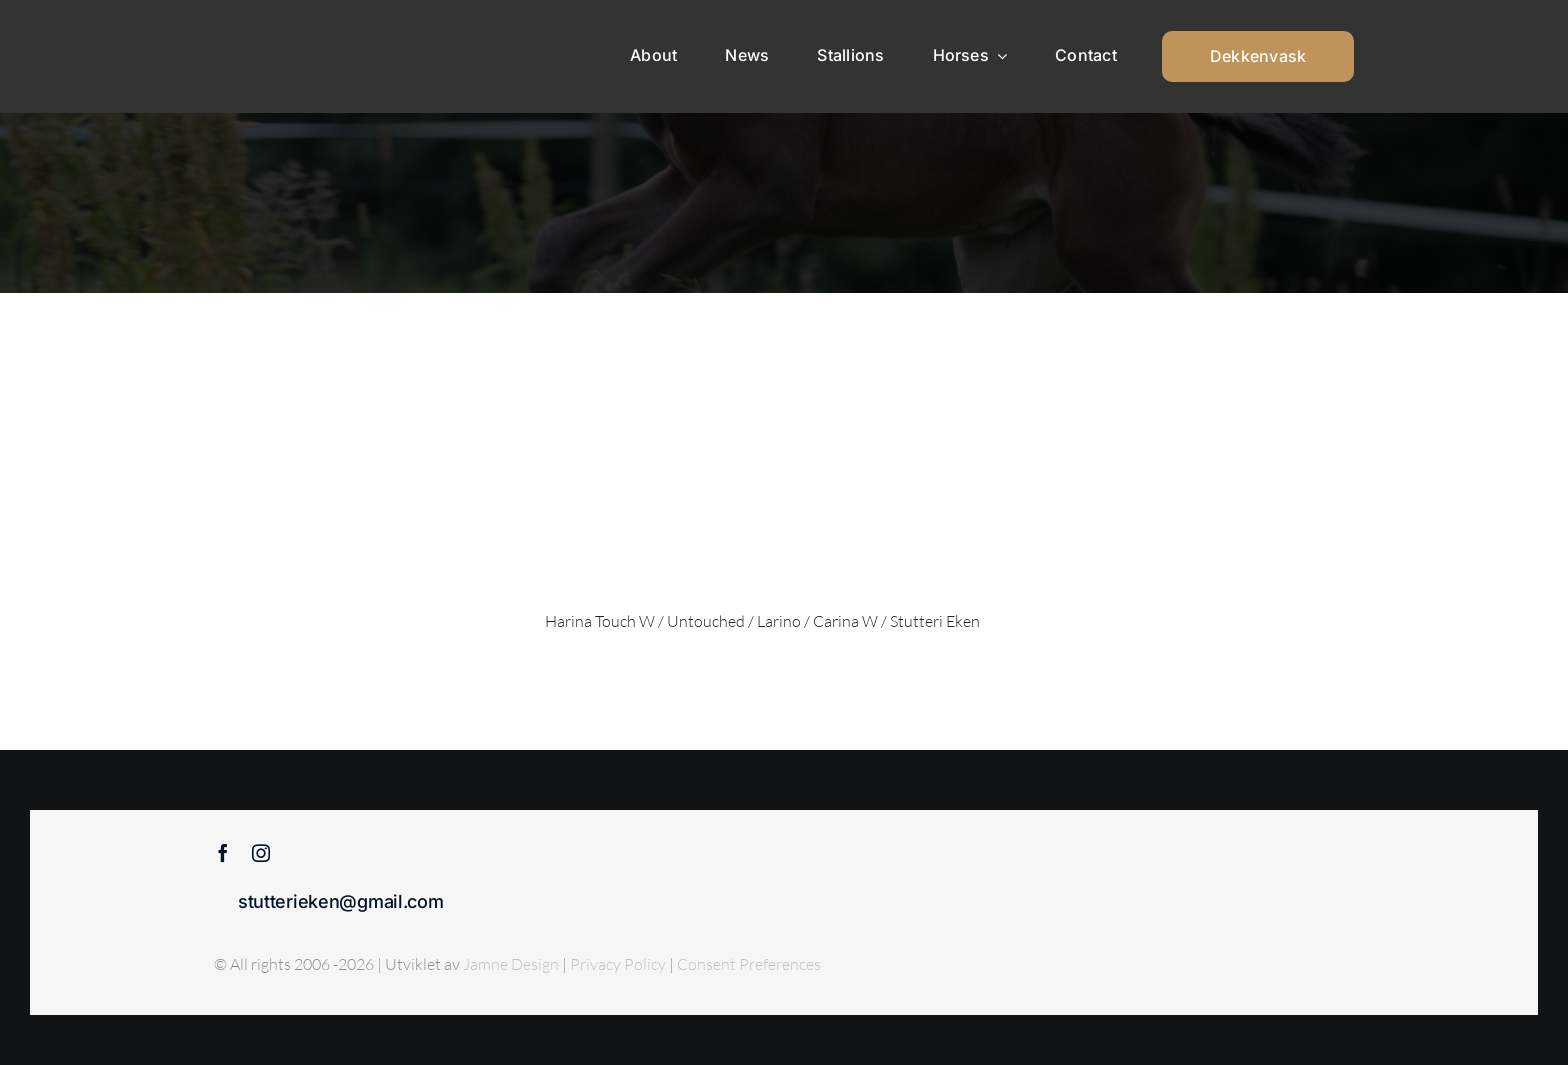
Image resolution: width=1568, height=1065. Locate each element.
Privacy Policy (619, 964)
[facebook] (223, 853)
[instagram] (261, 853)
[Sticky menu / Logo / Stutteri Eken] (265, 30)
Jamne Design (511, 964)
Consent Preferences (749, 964)
